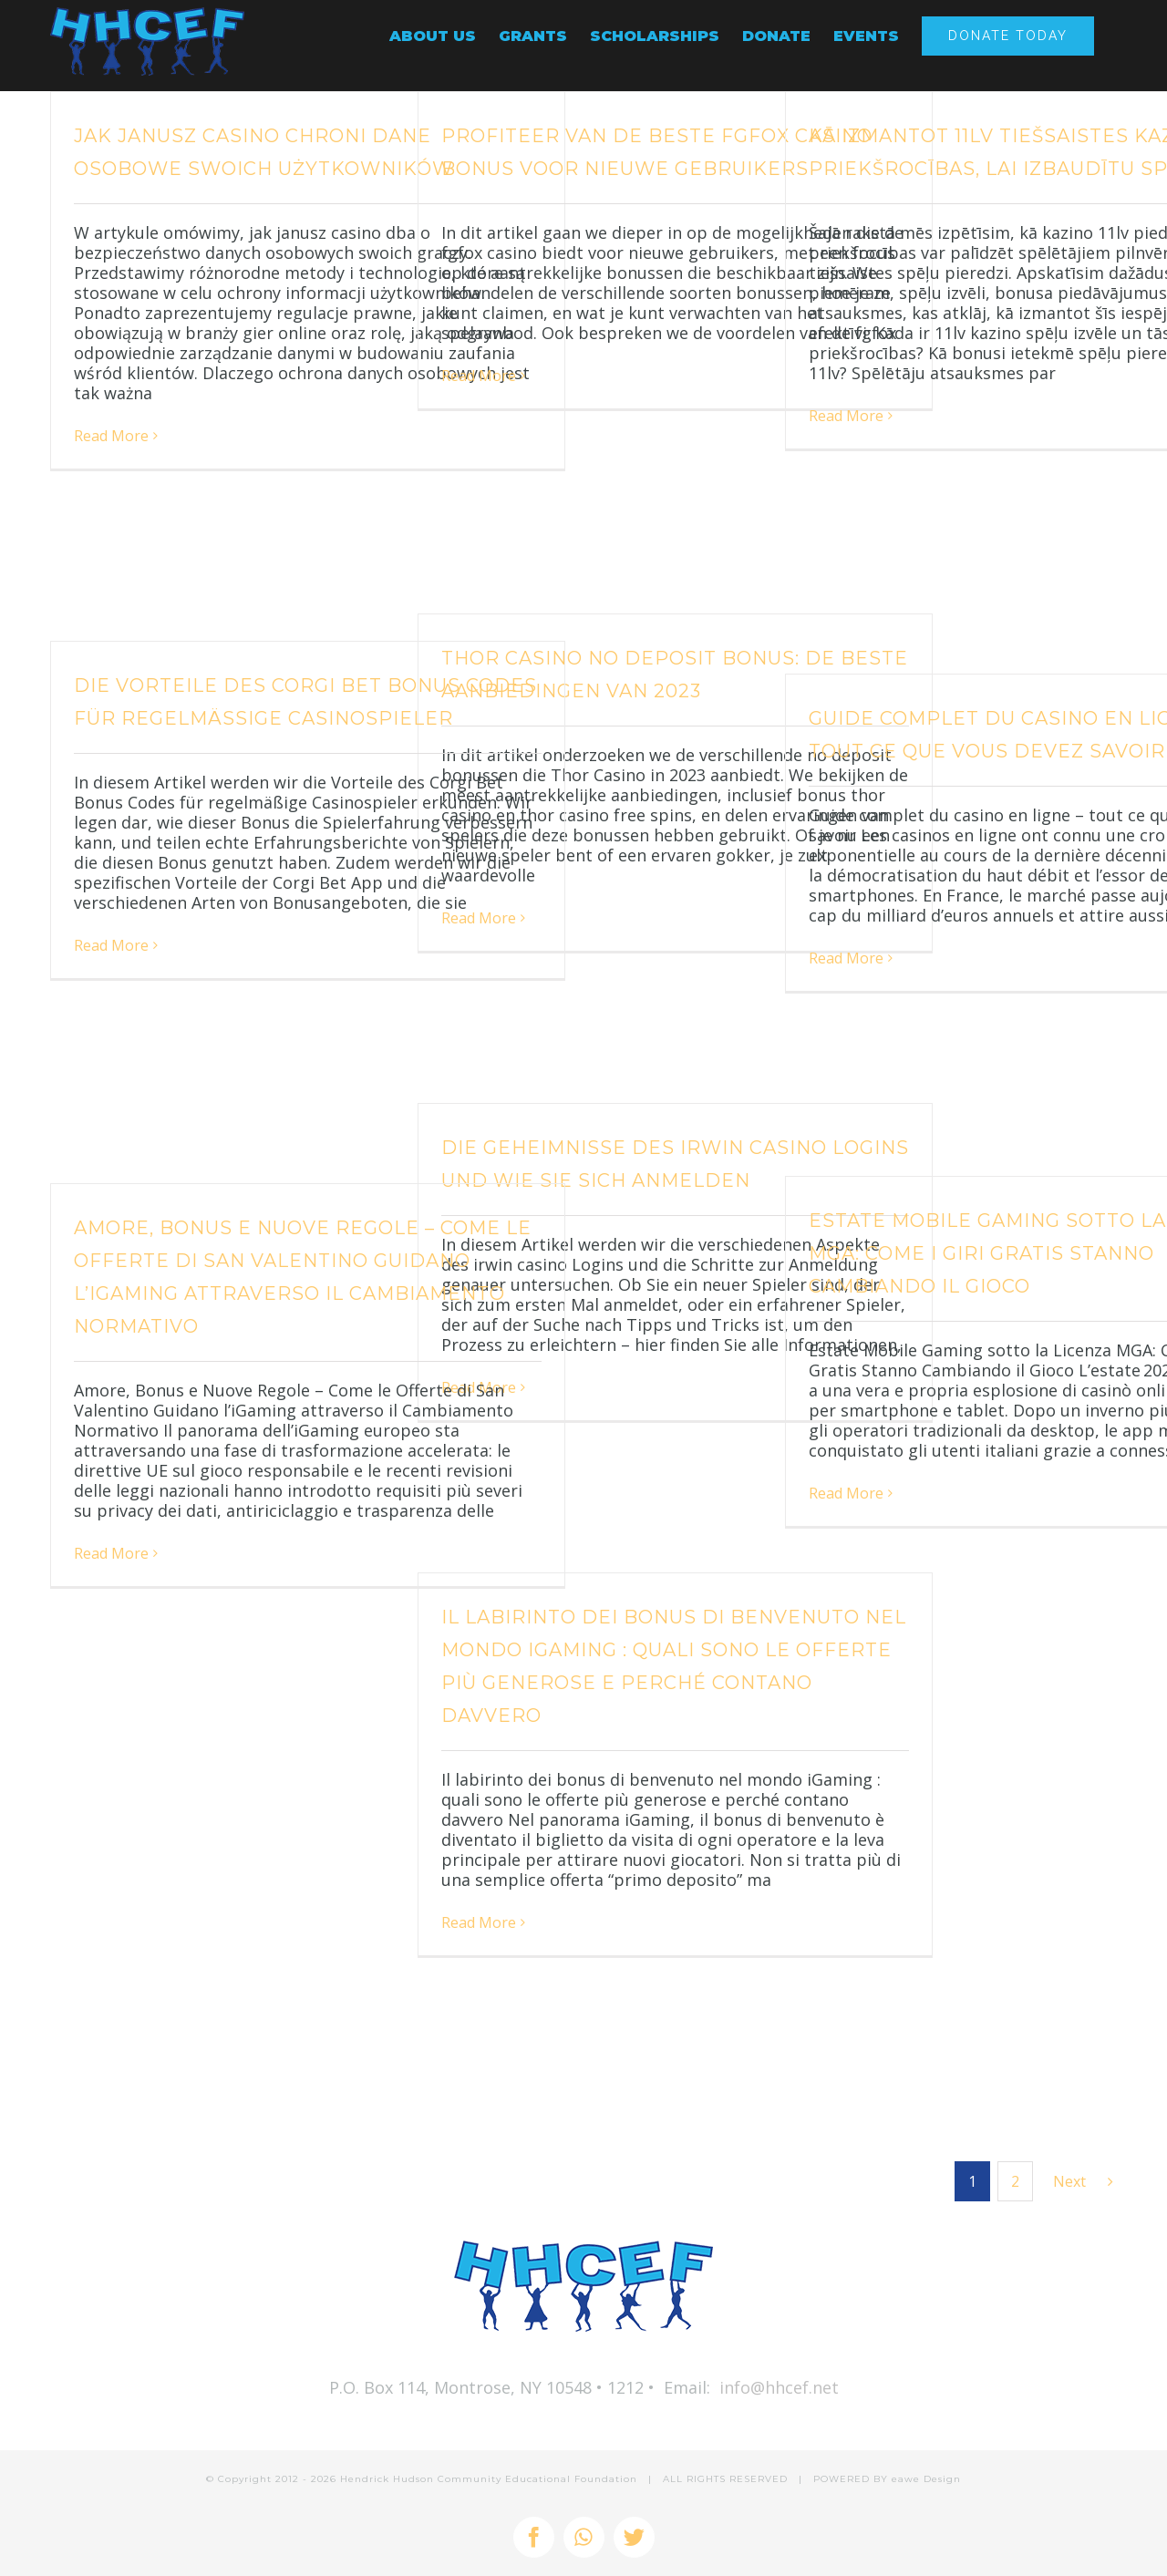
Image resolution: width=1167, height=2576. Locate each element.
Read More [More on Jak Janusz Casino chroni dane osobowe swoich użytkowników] (111, 436)
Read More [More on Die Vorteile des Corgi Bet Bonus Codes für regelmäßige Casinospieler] (111, 945)
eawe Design (926, 2479)
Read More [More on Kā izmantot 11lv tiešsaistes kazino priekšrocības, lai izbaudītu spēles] (846, 416)
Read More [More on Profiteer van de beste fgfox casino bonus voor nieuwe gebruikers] (478, 376)
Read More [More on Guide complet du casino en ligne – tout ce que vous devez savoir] (846, 958)
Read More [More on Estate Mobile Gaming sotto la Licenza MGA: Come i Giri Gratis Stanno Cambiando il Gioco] (846, 1493)
